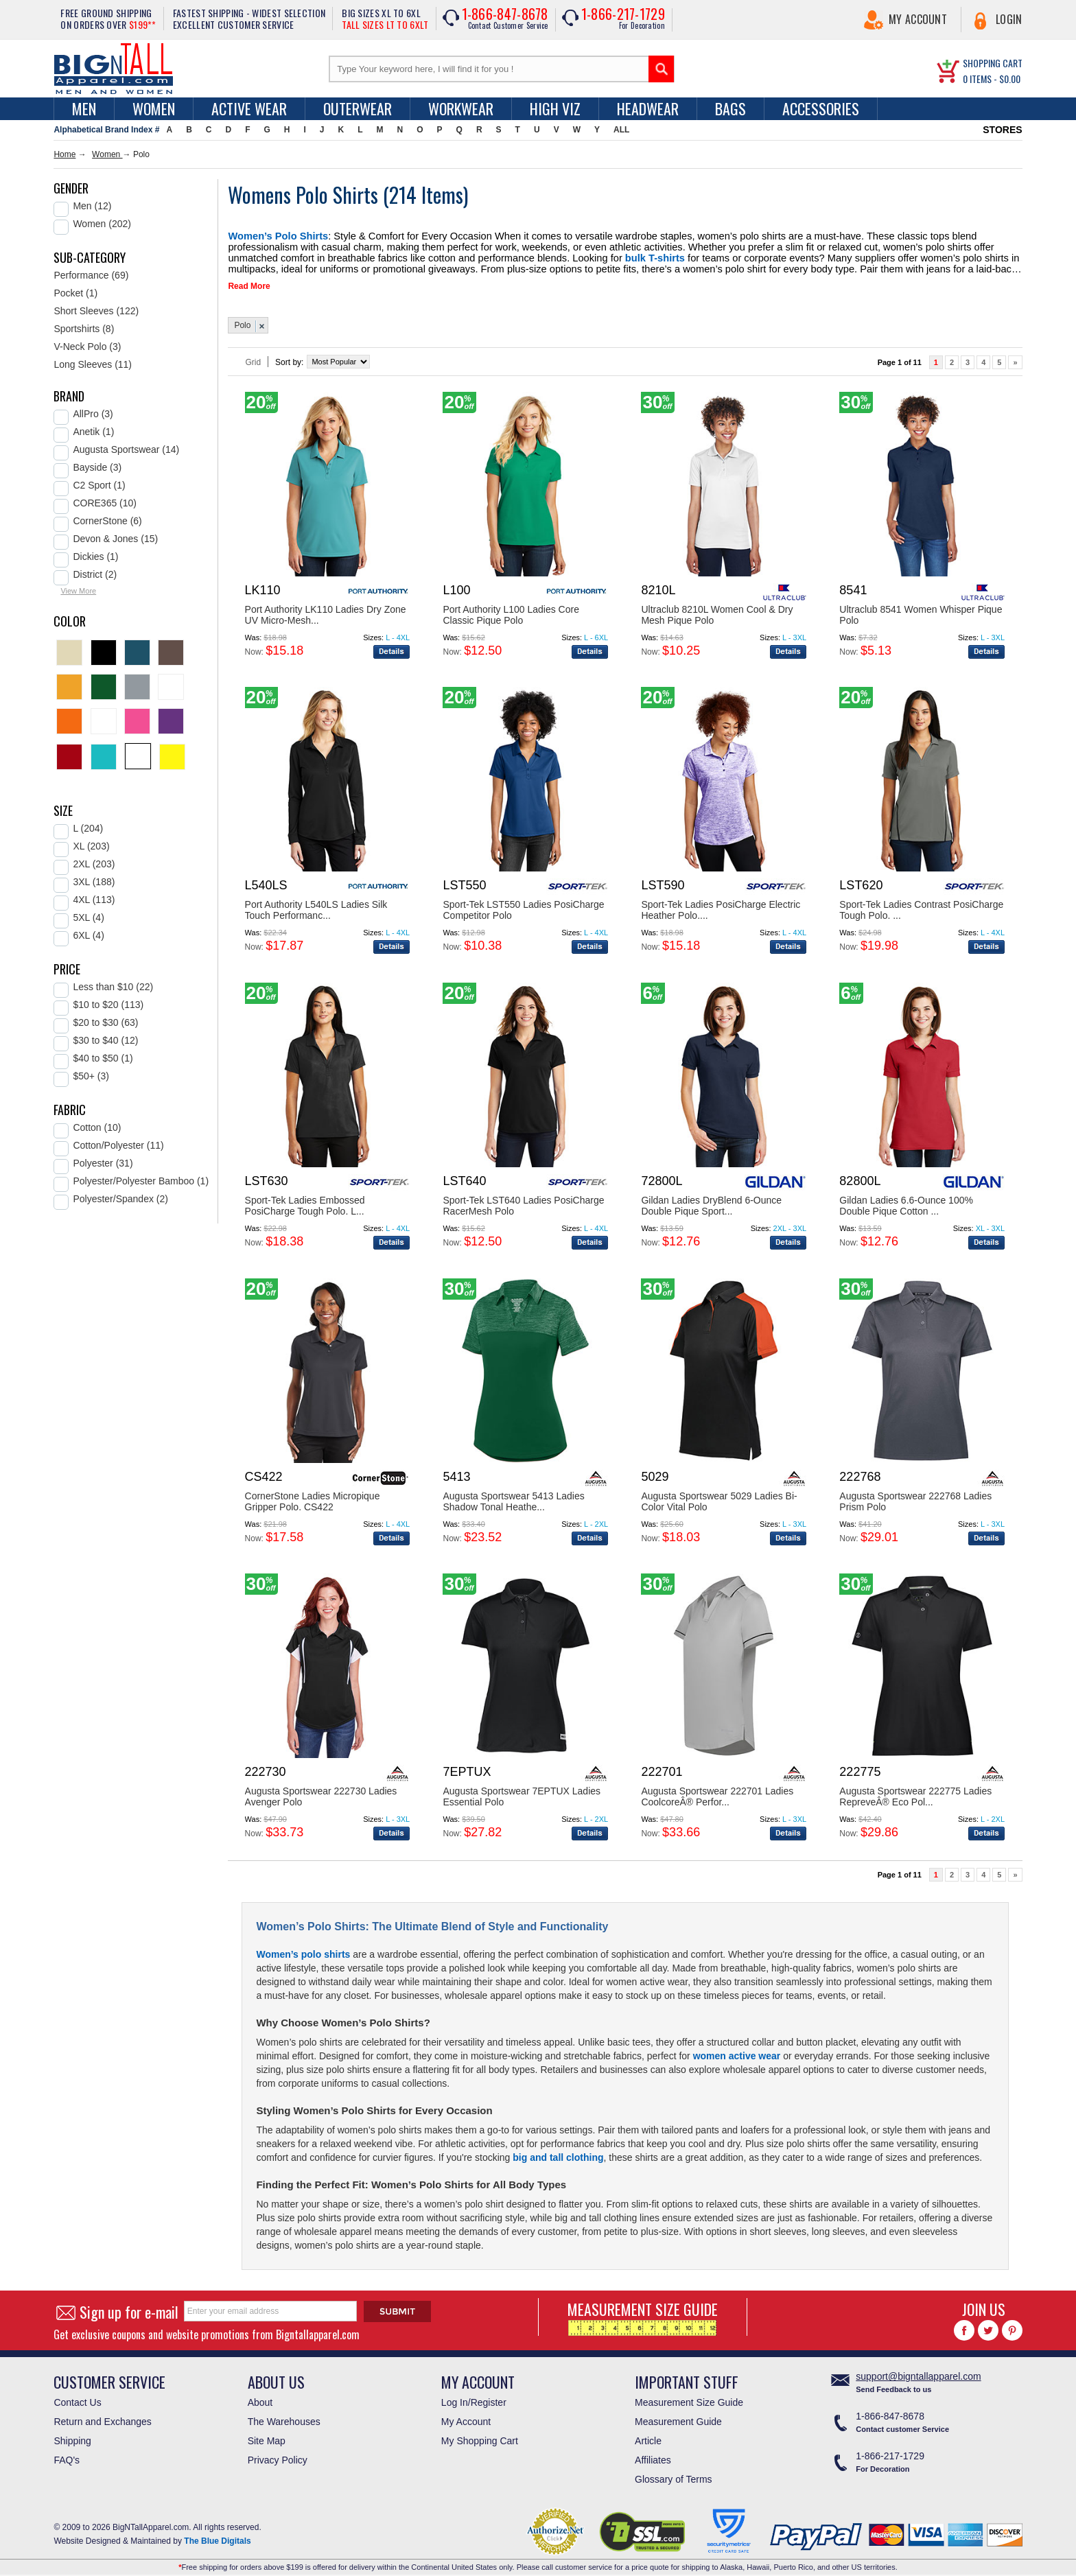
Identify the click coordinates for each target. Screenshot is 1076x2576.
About (260, 2396)
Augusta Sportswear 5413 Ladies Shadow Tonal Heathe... (513, 1496)
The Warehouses (284, 2416)
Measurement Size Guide (689, 2396)
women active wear (737, 2050)
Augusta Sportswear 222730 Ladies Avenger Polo (321, 1791)
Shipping (72, 2435)
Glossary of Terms (673, 2473)
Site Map (266, 2435)
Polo (242, 320)
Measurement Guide (678, 2416)
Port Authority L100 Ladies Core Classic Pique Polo (510, 609)
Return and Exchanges (102, 2416)
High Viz (555, 108)
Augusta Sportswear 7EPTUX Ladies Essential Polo (521, 1791)
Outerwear (357, 108)
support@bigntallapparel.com (918, 2370)
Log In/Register (473, 2396)
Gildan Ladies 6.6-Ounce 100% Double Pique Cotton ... (906, 1200)
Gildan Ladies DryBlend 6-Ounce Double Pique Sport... (711, 1200)
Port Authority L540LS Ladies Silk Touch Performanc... (316, 904)
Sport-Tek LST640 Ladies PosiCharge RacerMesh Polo (523, 1200)
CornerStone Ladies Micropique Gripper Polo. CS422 (312, 1496)
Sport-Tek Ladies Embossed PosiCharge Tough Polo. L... (305, 1200)
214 (405, 194)
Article (648, 2435)
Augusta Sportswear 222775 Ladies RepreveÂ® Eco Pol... (915, 1791)
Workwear (460, 108)
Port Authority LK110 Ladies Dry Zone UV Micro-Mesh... (325, 609)
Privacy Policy (277, 2454)
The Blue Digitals (217, 2535)
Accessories (820, 108)
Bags (730, 108)
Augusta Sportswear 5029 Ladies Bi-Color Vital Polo (719, 1496)
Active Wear (249, 108)
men (84, 108)
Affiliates (653, 2454)
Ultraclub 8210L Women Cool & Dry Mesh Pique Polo (717, 609)
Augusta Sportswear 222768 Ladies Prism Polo (915, 1496)
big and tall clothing (558, 2151)
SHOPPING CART (992, 63)
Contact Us (77, 2396)
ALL (621, 129)
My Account (918, 19)
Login (1009, 19)
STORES (1002, 129)
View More (78, 591)
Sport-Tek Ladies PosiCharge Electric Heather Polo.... (720, 904)
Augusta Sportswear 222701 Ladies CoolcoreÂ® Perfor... (717, 1791)
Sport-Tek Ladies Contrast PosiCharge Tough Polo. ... (921, 904)
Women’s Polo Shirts (268, 235)
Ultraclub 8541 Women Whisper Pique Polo (920, 609)
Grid (253, 357)
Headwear (648, 108)
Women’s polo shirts (303, 1948)
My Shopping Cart (479, 2435)
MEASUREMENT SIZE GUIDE (643, 2311)
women (153, 108)
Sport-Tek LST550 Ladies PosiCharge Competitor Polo (523, 904)
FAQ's (67, 2454)
